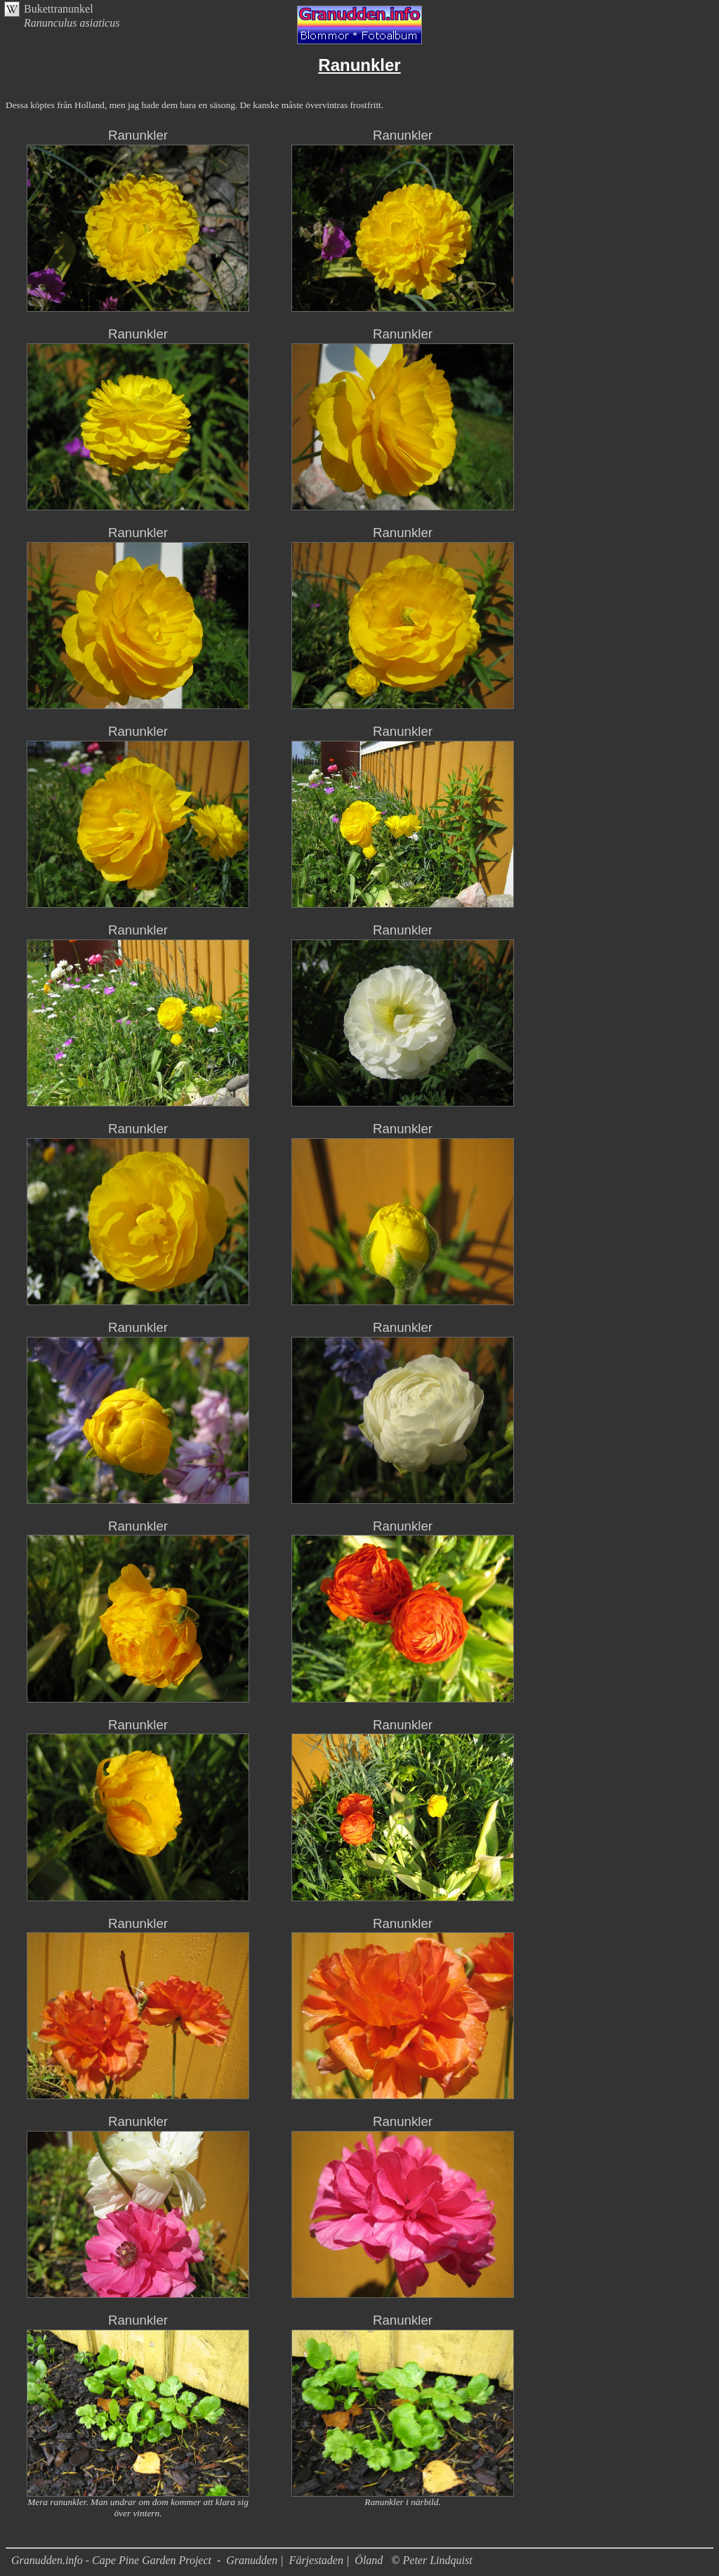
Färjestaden (316, 2560)
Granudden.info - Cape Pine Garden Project (112, 2560)
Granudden (251, 2560)
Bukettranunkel (58, 9)
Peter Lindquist (438, 2560)
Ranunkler (138, 135)
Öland (369, 2560)
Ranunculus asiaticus (71, 23)
